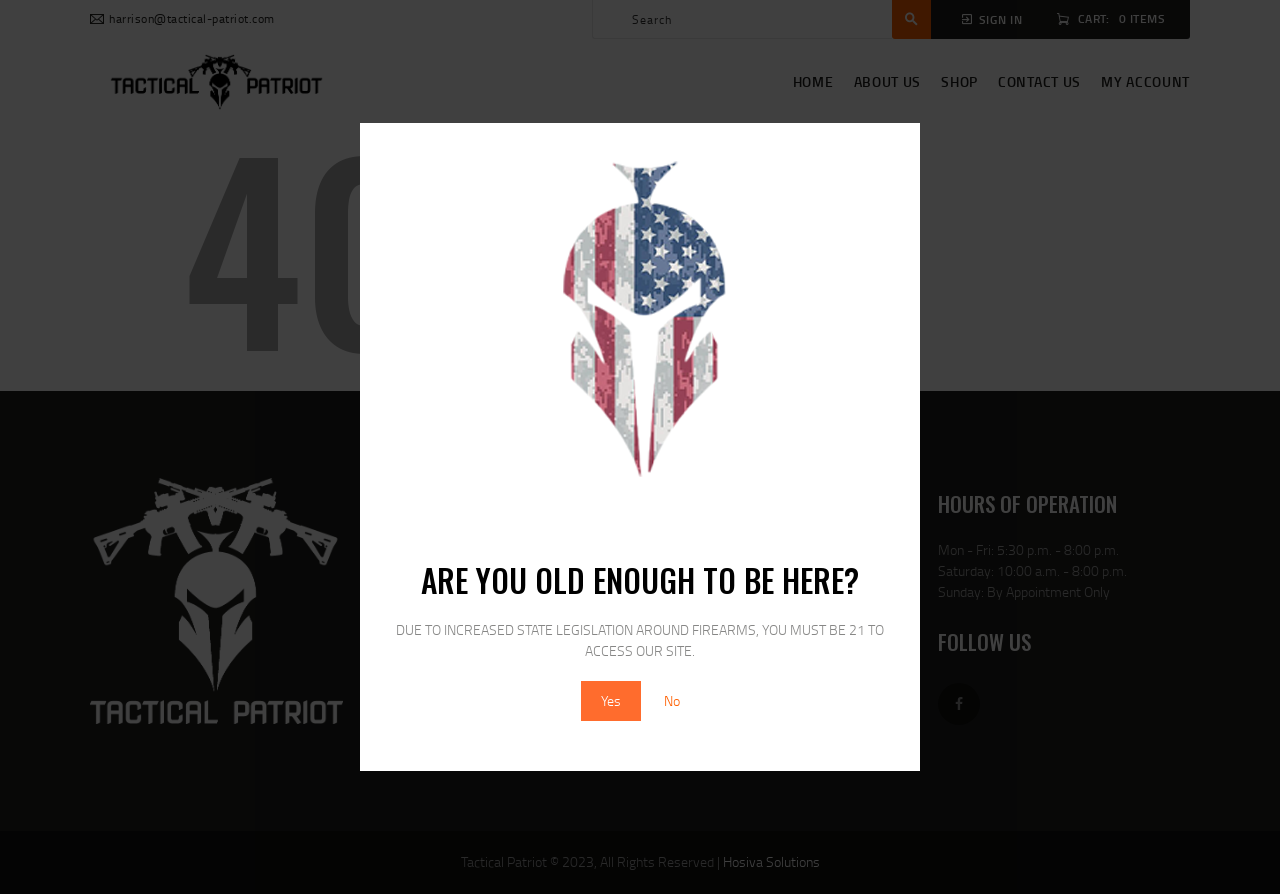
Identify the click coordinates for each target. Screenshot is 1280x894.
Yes (611, 700)
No (672, 700)
